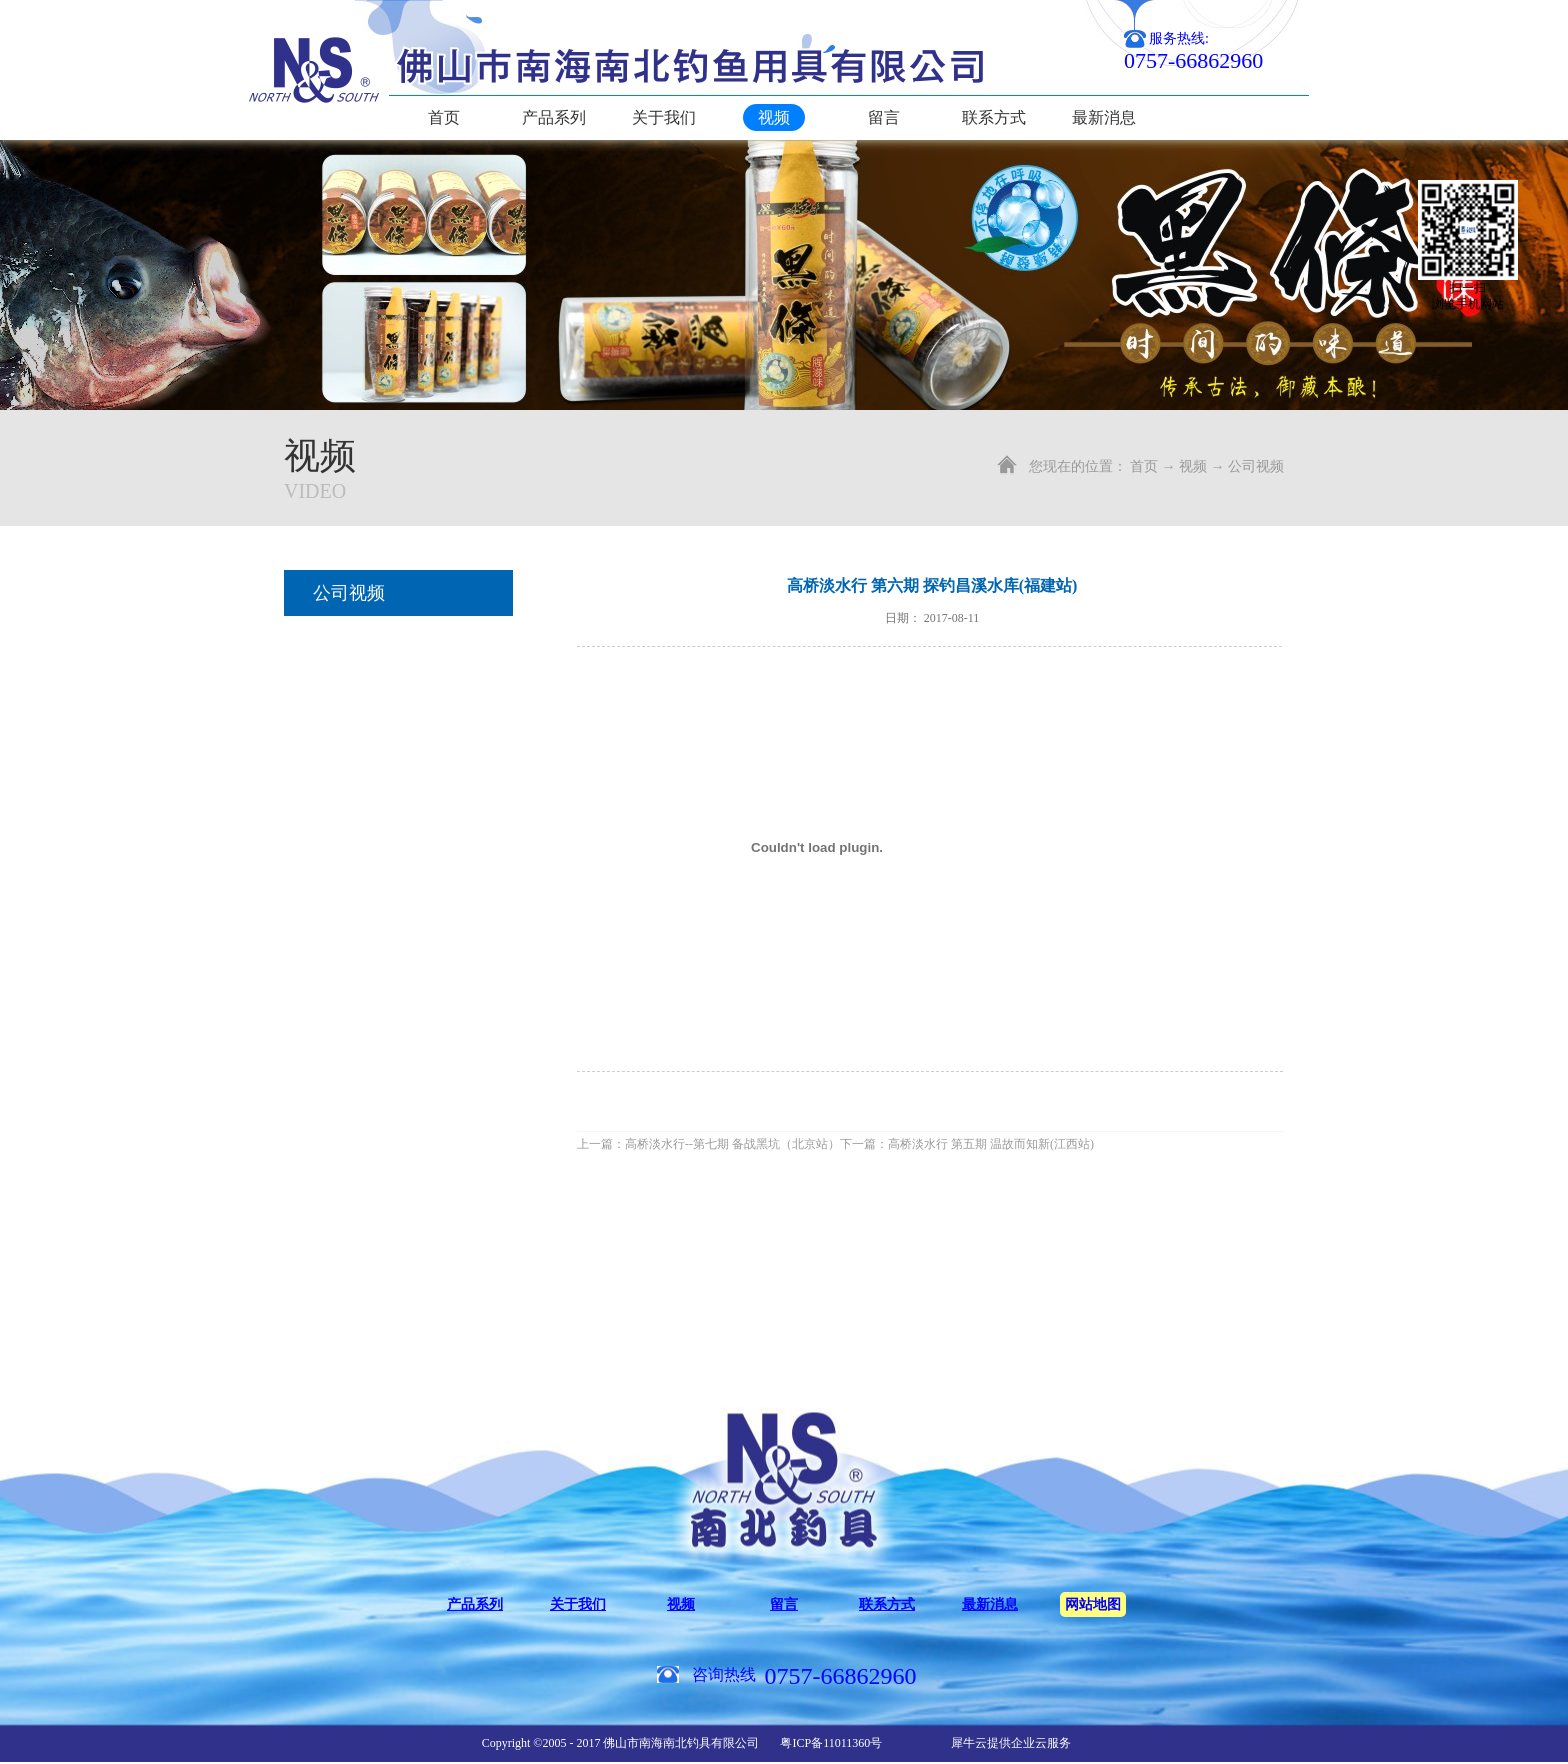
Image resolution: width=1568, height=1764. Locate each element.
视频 (1193, 466)
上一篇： (708, 1144)
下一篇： (967, 1144)
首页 (444, 117)
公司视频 (1256, 466)
